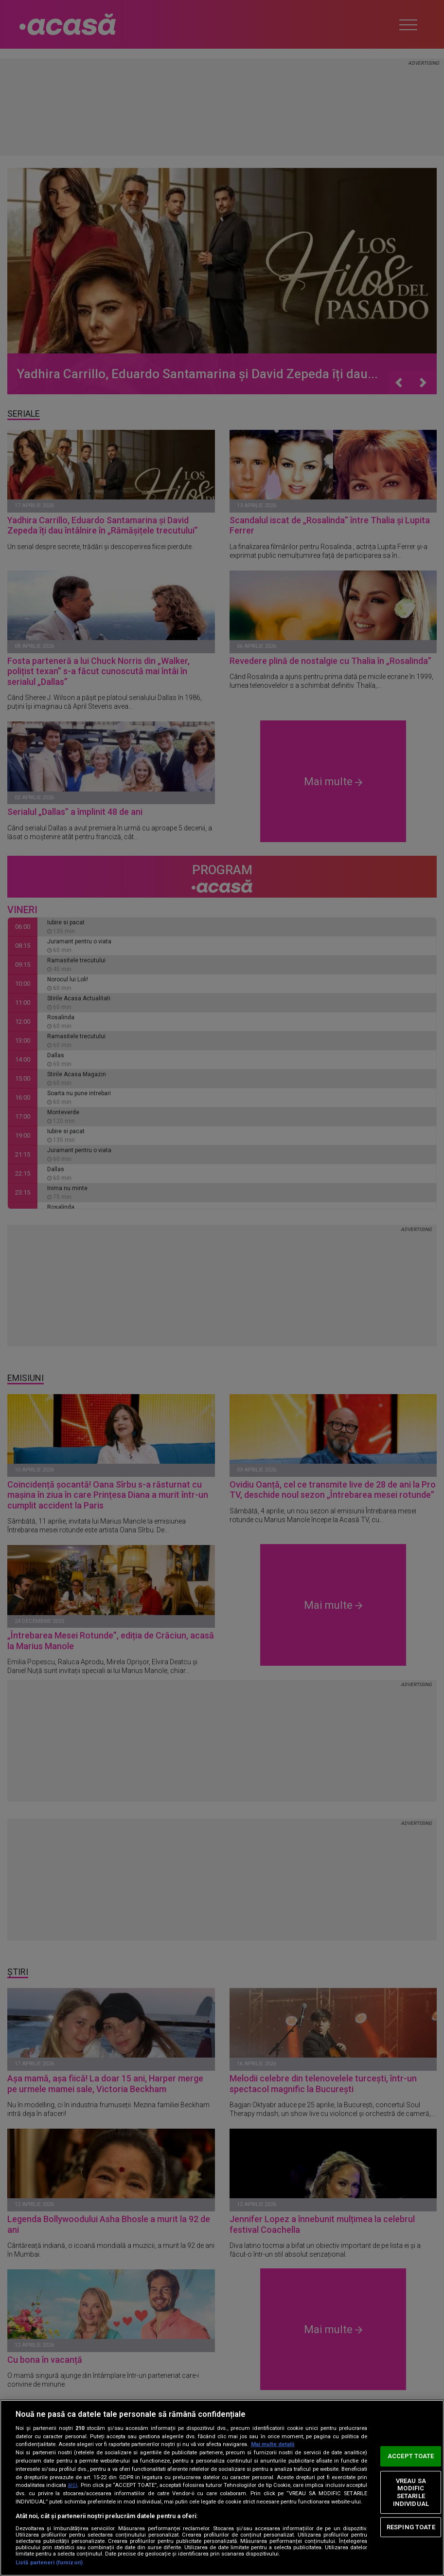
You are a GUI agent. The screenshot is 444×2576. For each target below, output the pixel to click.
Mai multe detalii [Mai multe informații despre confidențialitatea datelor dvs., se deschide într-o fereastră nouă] (272, 2444)
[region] (222, 2488)
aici (72, 2485)
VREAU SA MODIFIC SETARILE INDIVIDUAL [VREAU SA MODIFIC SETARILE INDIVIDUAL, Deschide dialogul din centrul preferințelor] (411, 2492)
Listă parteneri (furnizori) (49, 2562)
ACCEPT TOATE (411, 2456)
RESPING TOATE (411, 2527)
